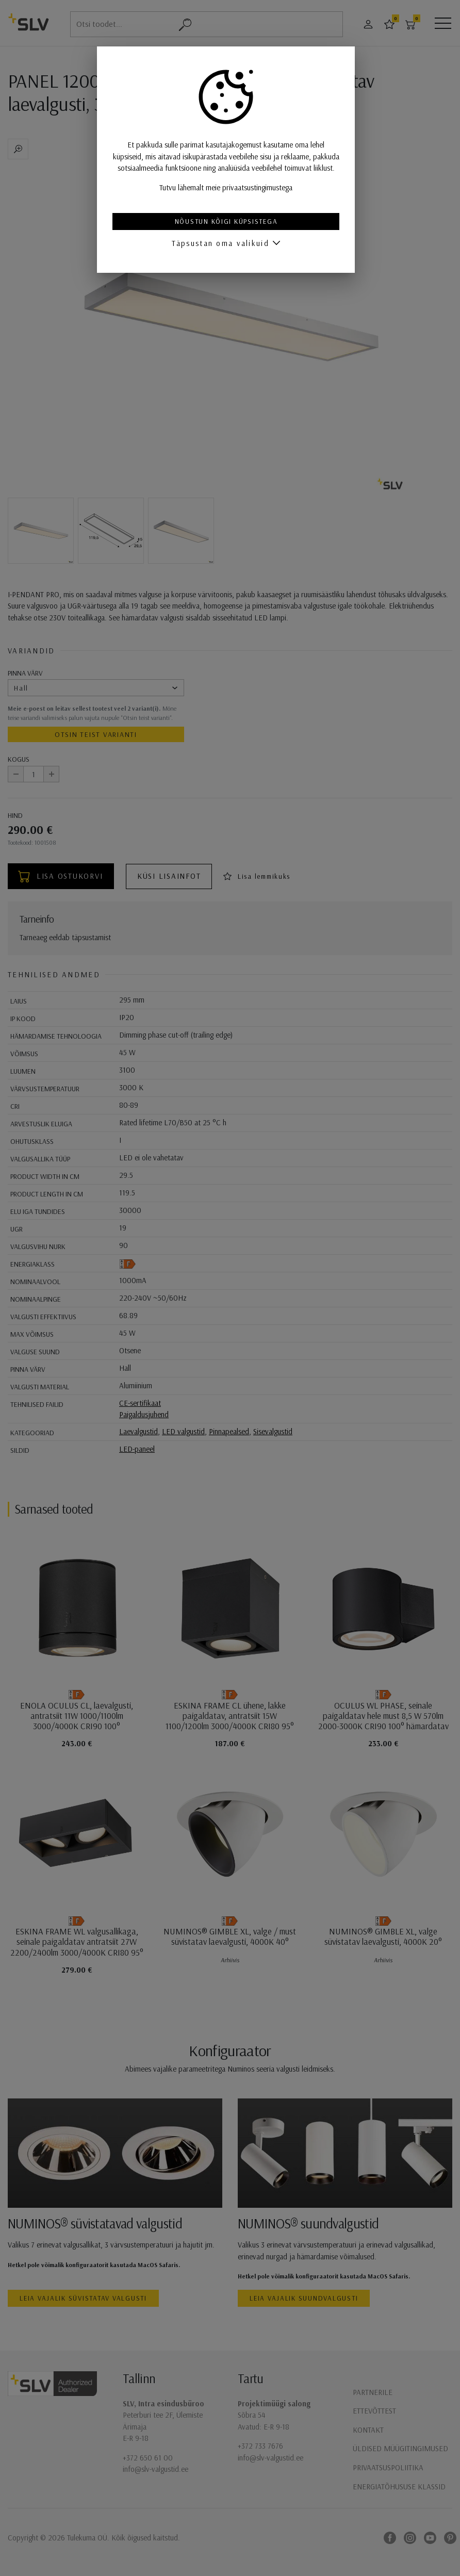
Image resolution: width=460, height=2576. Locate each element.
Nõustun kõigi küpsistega (230, 221)
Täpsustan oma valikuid (224, 243)
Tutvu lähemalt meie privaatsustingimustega (230, 187)
